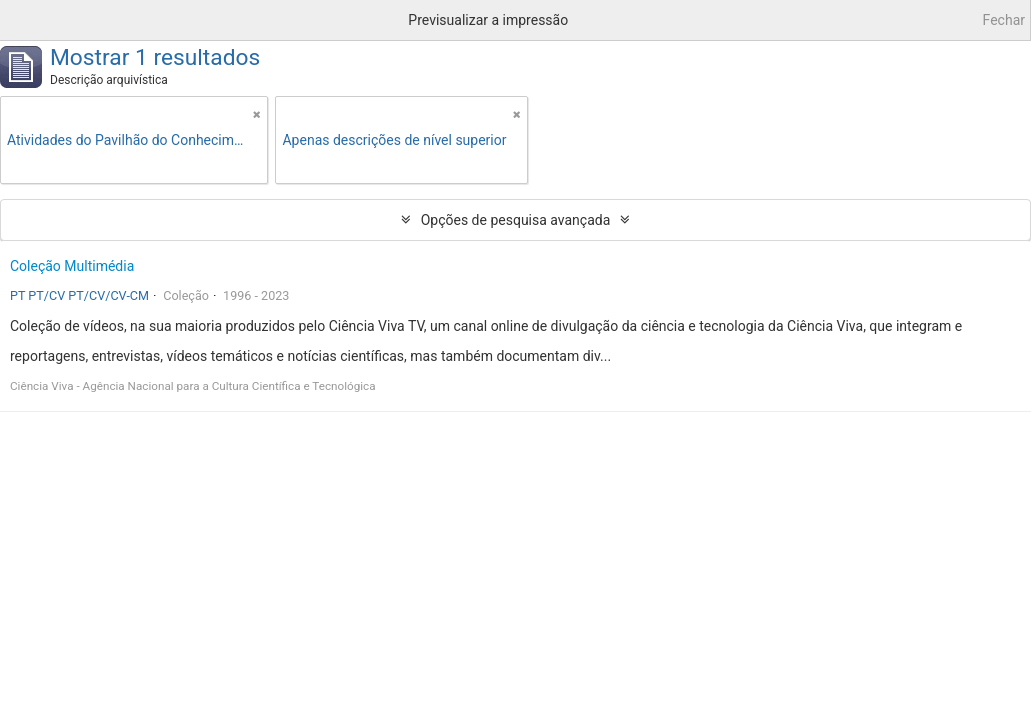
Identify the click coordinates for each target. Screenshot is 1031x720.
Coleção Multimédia (72, 266)
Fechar (1004, 20)
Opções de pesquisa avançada (516, 220)
